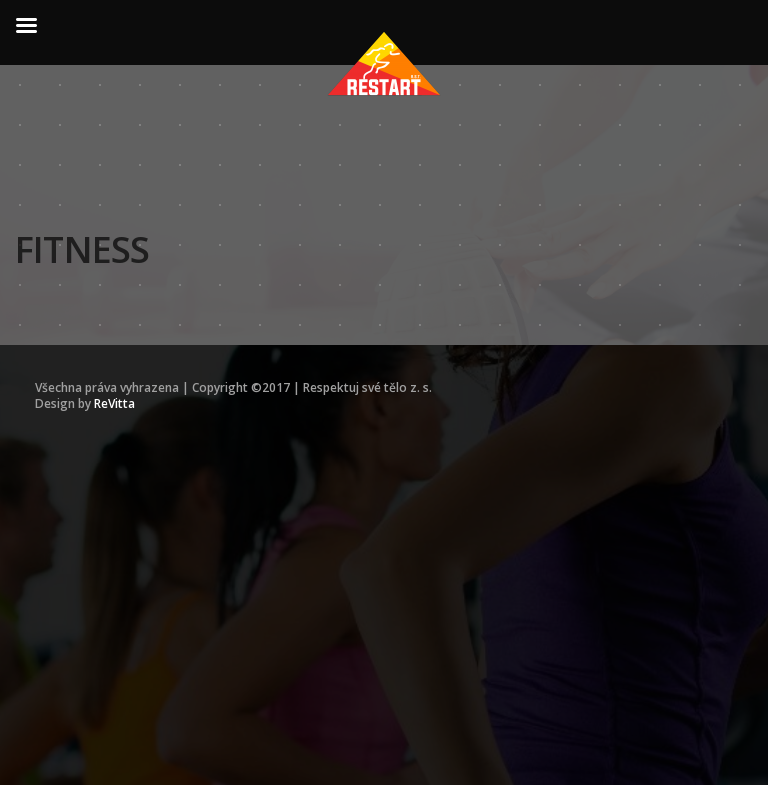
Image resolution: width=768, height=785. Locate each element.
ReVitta (114, 403)
